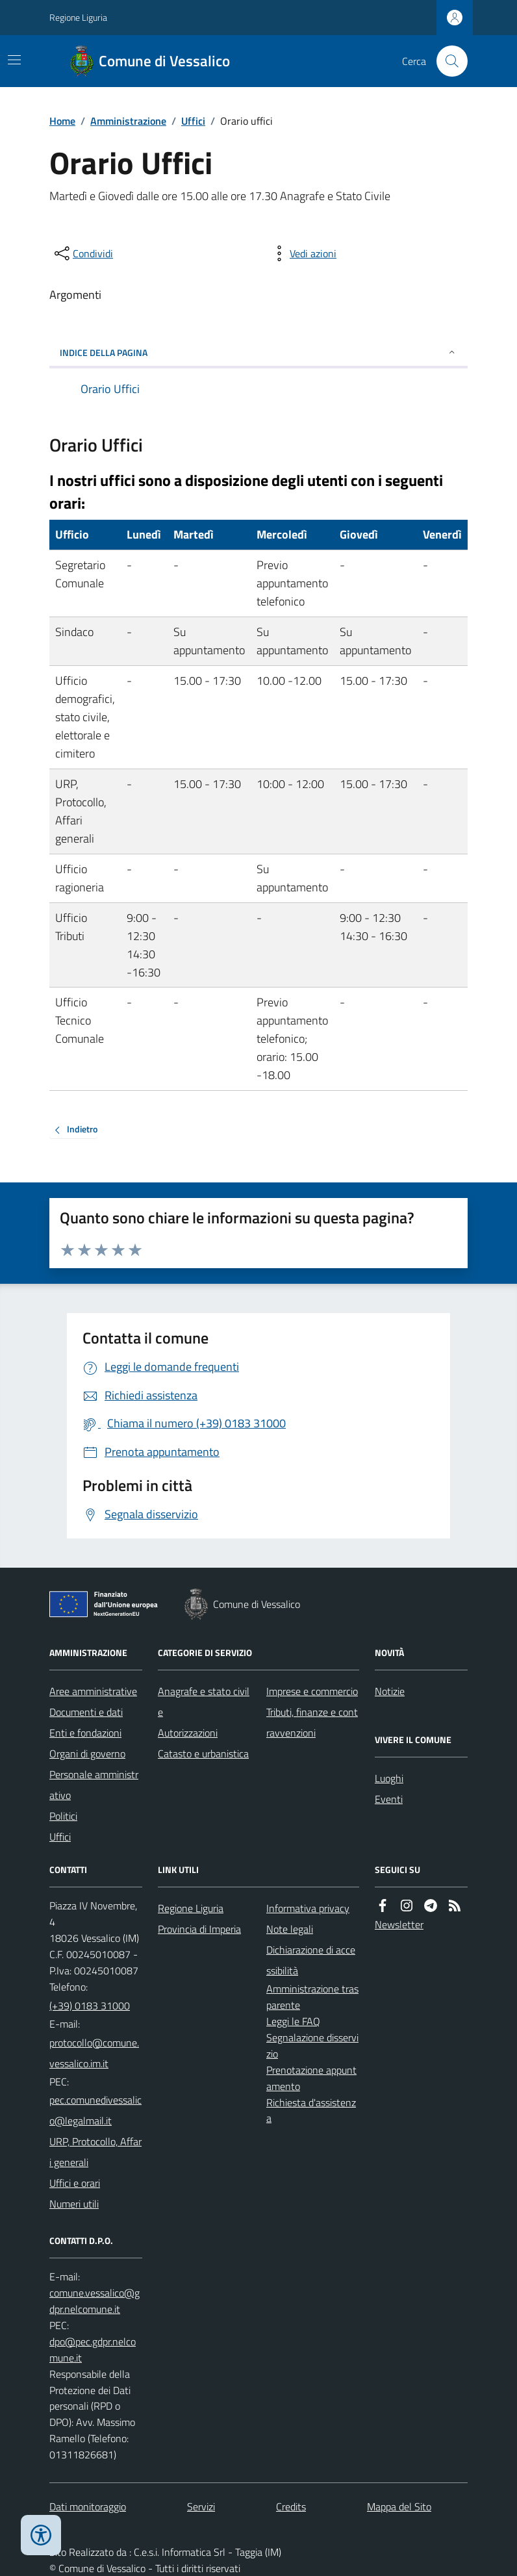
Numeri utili (74, 2204)
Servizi (201, 2506)
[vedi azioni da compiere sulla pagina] (302, 253)
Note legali (289, 1929)
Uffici (193, 121)
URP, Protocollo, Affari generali (95, 2152)
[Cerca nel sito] (447, 61)
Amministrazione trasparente (312, 1997)
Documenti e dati (86, 1712)
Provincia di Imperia (199, 1929)
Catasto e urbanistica (203, 1753)
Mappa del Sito (399, 2506)
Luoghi (389, 1778)
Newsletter (399, 1924)
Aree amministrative (93, 1691)
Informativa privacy (307, 1908)
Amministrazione (128, 121)
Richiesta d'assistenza (311, 2110)
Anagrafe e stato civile (203, 1701)
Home (62, 121)
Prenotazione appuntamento (311, 2078)
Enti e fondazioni (85, 1733)
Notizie (390, 1691)
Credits (291, 2506)
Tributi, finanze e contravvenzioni (312, 1722)
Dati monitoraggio (87, 2506)
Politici (63, 1816)
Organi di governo (87, 1753)
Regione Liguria (78, 17)
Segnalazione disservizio (312, 2045)
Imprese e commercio (312, 1691)
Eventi (389, 1799)
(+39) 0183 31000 (89, 2005)
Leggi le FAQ (293, 2021)
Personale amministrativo (93, 1784)
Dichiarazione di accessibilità (310, 1960)
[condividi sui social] (82, 253)
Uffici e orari (74, 2183)
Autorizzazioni (188, 1733)
